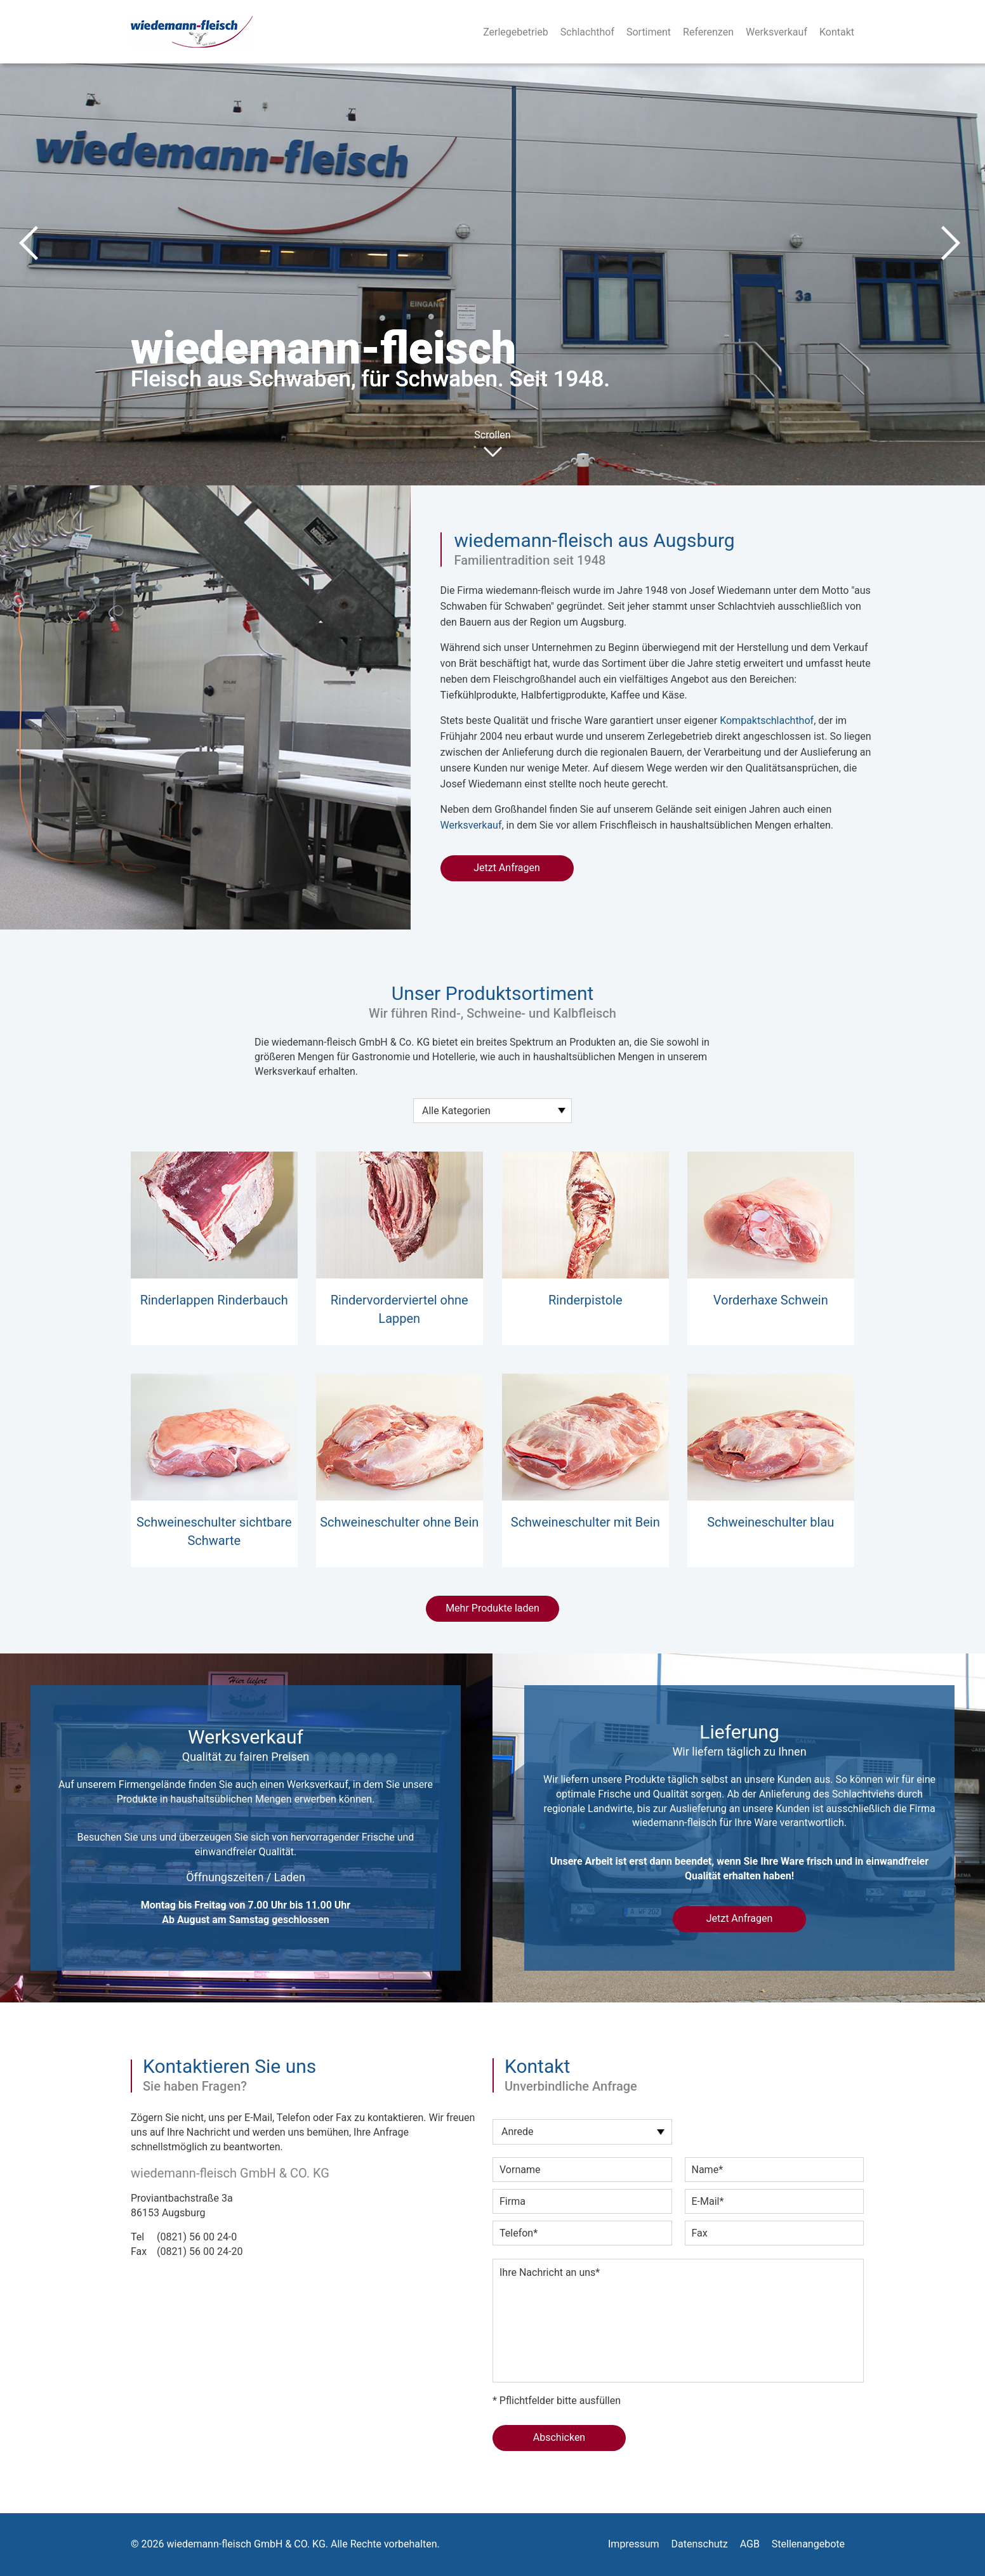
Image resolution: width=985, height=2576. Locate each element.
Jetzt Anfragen (506, 868)
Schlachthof (587, 32)
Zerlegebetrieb (515, 32)
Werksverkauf (776, 32)
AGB (750, 2544)
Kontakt (836, 32)
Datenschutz (699, 2544)
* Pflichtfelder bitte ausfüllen (556, 2401)
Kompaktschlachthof (767, 720)
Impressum (633, 2544)
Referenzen (708, 32)
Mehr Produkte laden (492, 1608)
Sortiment (648, 32)
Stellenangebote (808, 2544)
